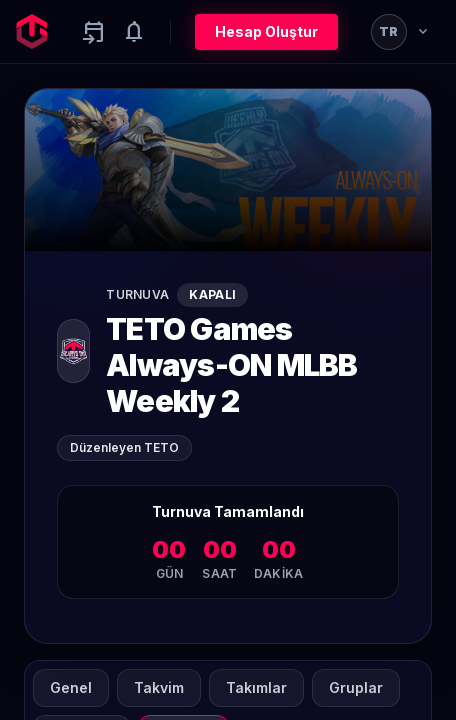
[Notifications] (134, 32)
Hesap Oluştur (266, 31)
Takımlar (256, 687)
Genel (71, 687)
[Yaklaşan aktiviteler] (94, 32)
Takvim (159, 687)
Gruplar (356, 687)
